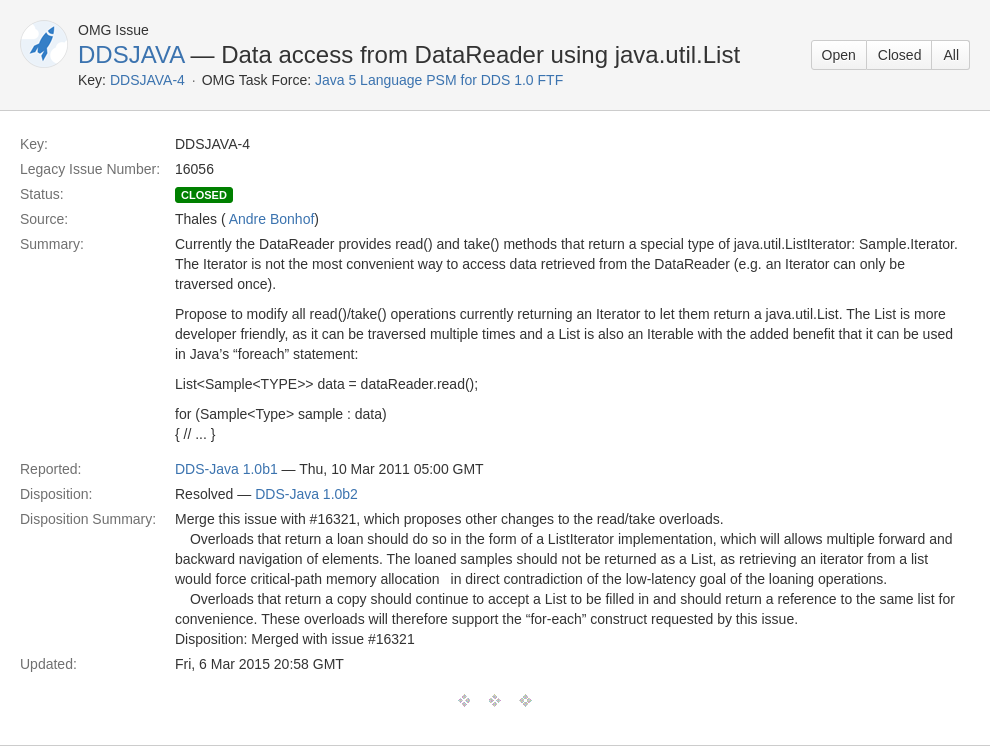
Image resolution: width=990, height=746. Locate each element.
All (951, 55)
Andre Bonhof (272, 219)
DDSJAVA (131, 54)
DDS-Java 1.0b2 (306, 494)
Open (839, 55)
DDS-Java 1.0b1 (226, 469)
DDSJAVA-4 (147, 80)
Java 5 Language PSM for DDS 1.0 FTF (439, 80)
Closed (900, 55)
